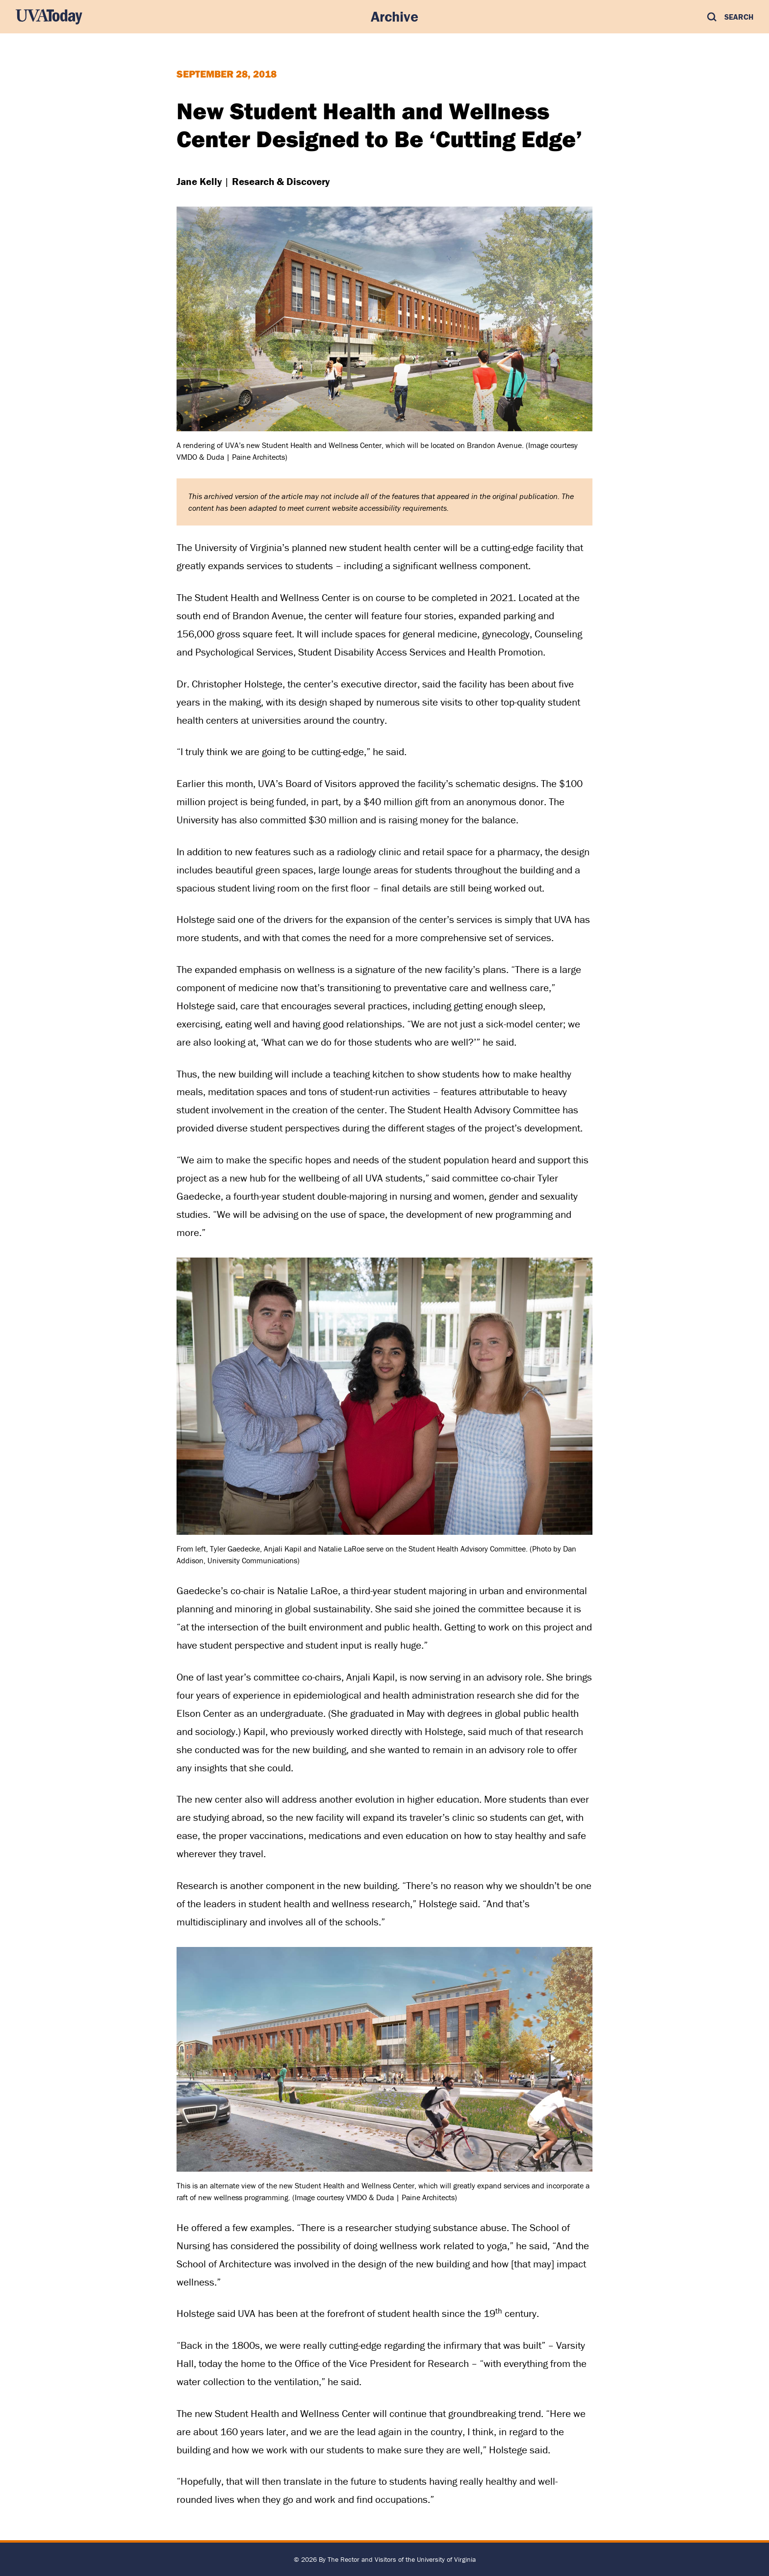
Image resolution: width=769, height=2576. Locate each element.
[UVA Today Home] (49, 17)
